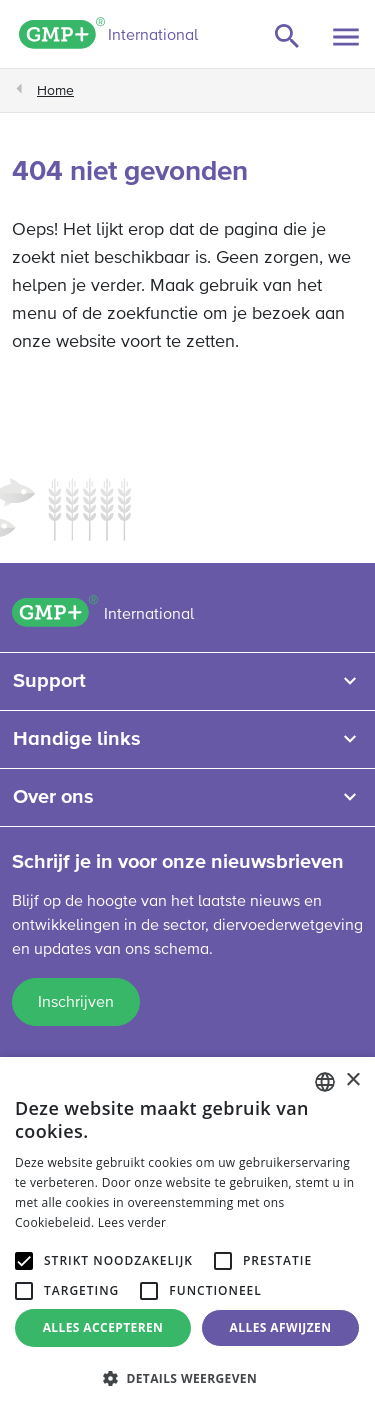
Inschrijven (76, 1003)
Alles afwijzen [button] (281, 1327)
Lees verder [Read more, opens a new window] (132, 1222)
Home (55, 91)
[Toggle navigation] (346, 37)
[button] (187, 1378)
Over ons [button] (53, 797)
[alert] (187, 1234)
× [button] (352, 1080)
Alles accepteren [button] (103, 1327)
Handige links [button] (77, 739)
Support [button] (49, 681)
